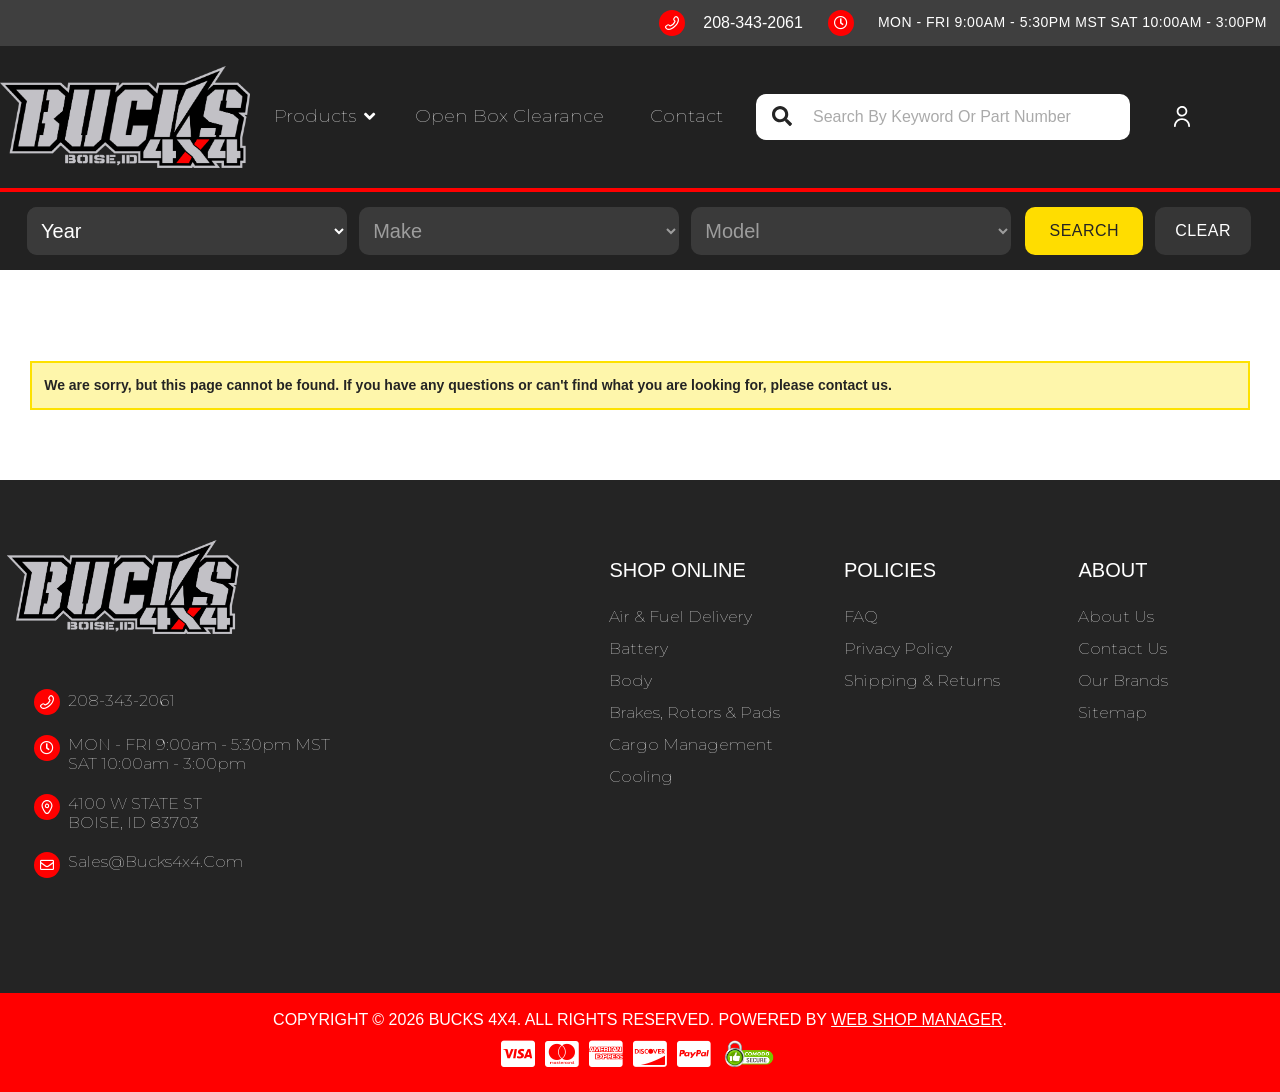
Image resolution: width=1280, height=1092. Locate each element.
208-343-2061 (121, 700)
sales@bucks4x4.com (155, 861)
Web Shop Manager (916, 1019)
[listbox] (187, 231)
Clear (1203, 230)
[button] (324, 116)
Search (1084, 230)
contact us (853, 385)
